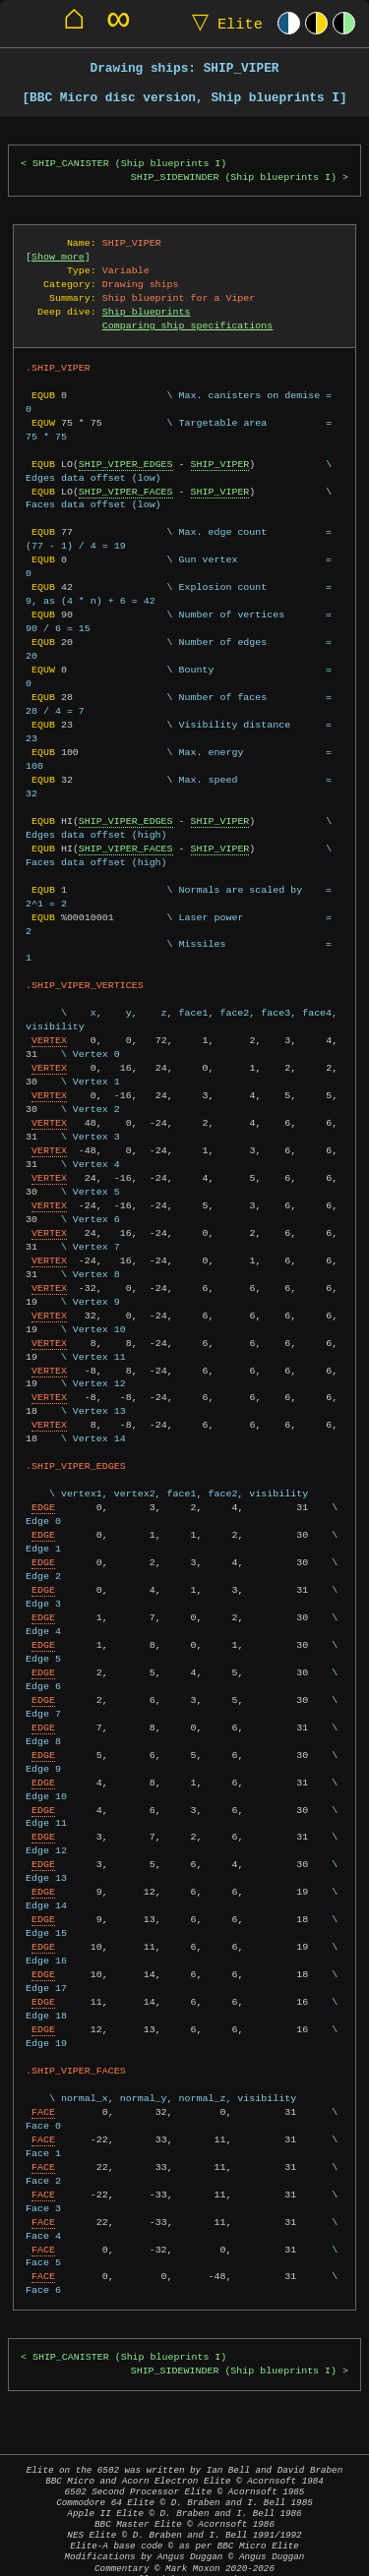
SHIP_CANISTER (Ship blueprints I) (129, 163)
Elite (223, 23)
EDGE (43, 1493)
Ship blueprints (146, 312)
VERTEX (49, 1026)
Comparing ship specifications (187, 325)
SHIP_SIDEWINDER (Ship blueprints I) (234, 177)
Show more (58, 256)
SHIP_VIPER (220, 464)
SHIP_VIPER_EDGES (126, 464)
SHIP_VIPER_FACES (126, 491)
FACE (43, 2098)
